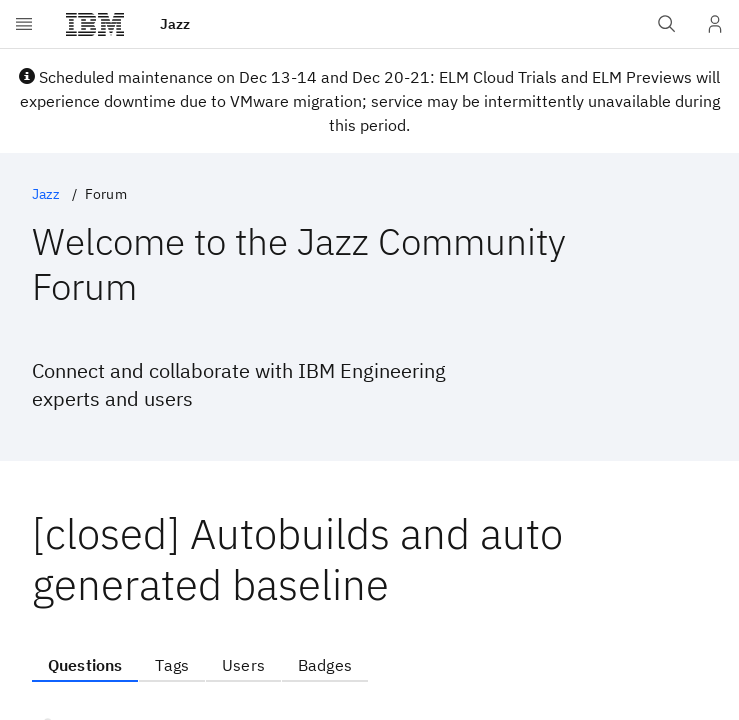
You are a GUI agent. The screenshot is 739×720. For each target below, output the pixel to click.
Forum (106, 194)
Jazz (46, 194)
